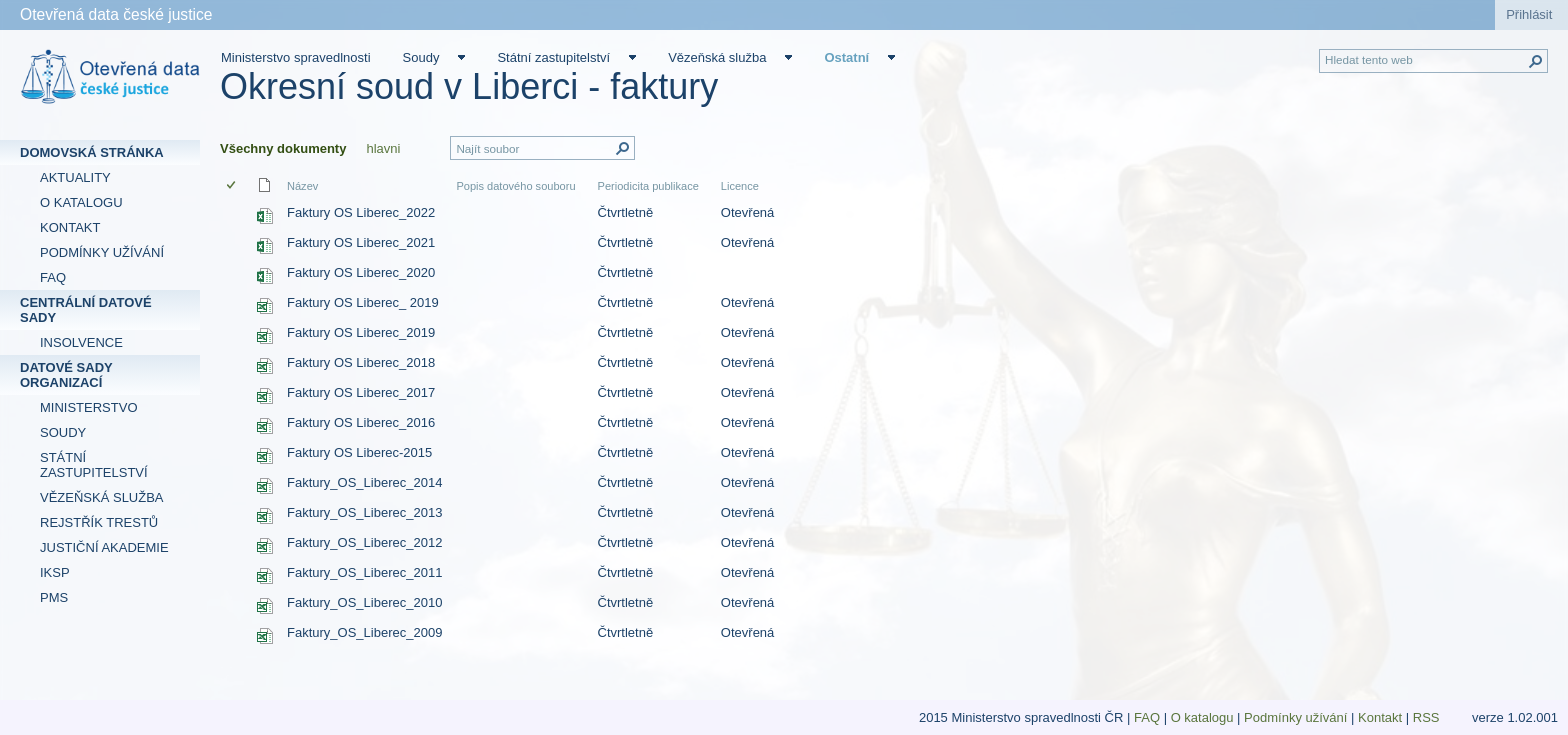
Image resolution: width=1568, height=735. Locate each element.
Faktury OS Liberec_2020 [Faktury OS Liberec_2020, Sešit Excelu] (361, 272)
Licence (740, 186)
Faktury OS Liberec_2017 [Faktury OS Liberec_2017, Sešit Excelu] (361, 392)
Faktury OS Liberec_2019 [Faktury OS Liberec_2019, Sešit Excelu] (361, 332)
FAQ (1147, 717)
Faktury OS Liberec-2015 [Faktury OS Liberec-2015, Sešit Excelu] (359, 452)
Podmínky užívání (1295, 717)
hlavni (383, 148)
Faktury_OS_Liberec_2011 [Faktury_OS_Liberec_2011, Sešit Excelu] (364, 572)
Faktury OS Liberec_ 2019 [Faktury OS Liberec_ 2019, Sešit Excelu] (363, 302)
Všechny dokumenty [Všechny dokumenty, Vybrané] (283, 148)
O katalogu (1202, 717)
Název (302, 186)
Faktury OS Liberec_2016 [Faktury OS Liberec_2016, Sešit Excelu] (361, 422)
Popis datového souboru (515, 186)
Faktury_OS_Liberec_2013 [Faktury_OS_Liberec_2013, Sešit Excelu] (364, 512)
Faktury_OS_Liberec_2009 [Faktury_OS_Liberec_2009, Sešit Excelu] (364, 632)
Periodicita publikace (648, 186)
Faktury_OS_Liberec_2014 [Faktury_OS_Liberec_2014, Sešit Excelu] (364, 482)
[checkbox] (232, 186)
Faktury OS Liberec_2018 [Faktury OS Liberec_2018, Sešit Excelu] (361, 362)
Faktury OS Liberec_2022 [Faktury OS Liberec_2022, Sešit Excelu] (361, 212)
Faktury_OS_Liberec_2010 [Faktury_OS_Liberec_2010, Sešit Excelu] (364, 602)
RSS (1428, 717)
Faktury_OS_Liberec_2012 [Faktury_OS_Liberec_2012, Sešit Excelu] (364, 542)
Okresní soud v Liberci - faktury (469, 86)
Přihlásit (1529, 14)
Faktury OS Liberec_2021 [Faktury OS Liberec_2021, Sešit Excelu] (361, 242)
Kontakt (1380, 717)
